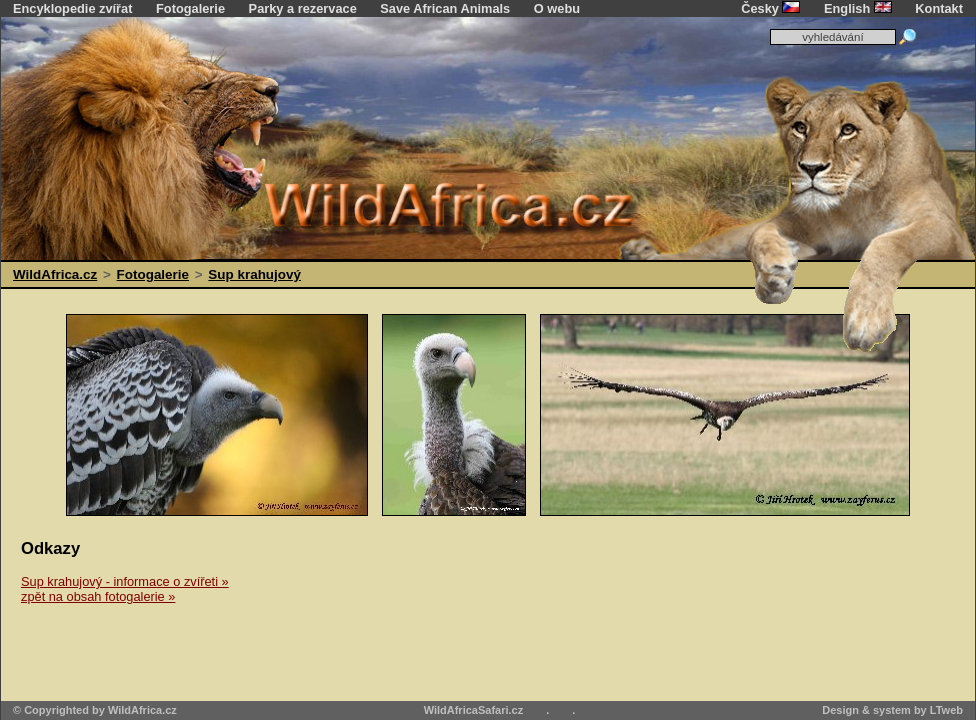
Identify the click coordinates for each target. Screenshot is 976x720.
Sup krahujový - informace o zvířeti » (125, 581)
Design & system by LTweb (892, 710)
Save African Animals (445, 8)
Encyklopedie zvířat (72, 8)
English (858, 8)
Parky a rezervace (303, 8)
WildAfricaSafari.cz (474, 710)
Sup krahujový (254, 274)
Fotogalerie (190, 8)
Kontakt (939, 8)
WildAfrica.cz (55, 274)
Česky (770, 8)
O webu (557, 8)
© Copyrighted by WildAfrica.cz (95, 710)
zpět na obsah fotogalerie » (98, 596)
